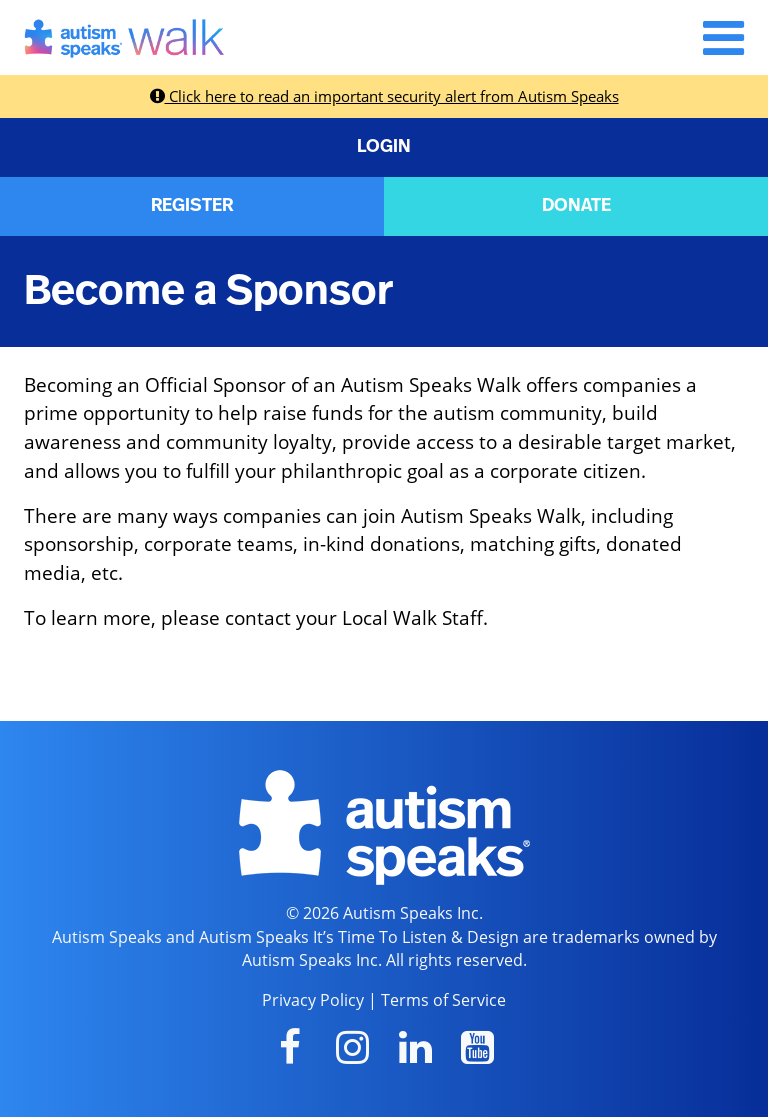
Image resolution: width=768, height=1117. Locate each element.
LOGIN (384, 147)
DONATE (576, 206)
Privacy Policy (313, 1000)
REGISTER (192, 206)
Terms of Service (443, 1000)
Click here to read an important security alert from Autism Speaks (384, 96)
